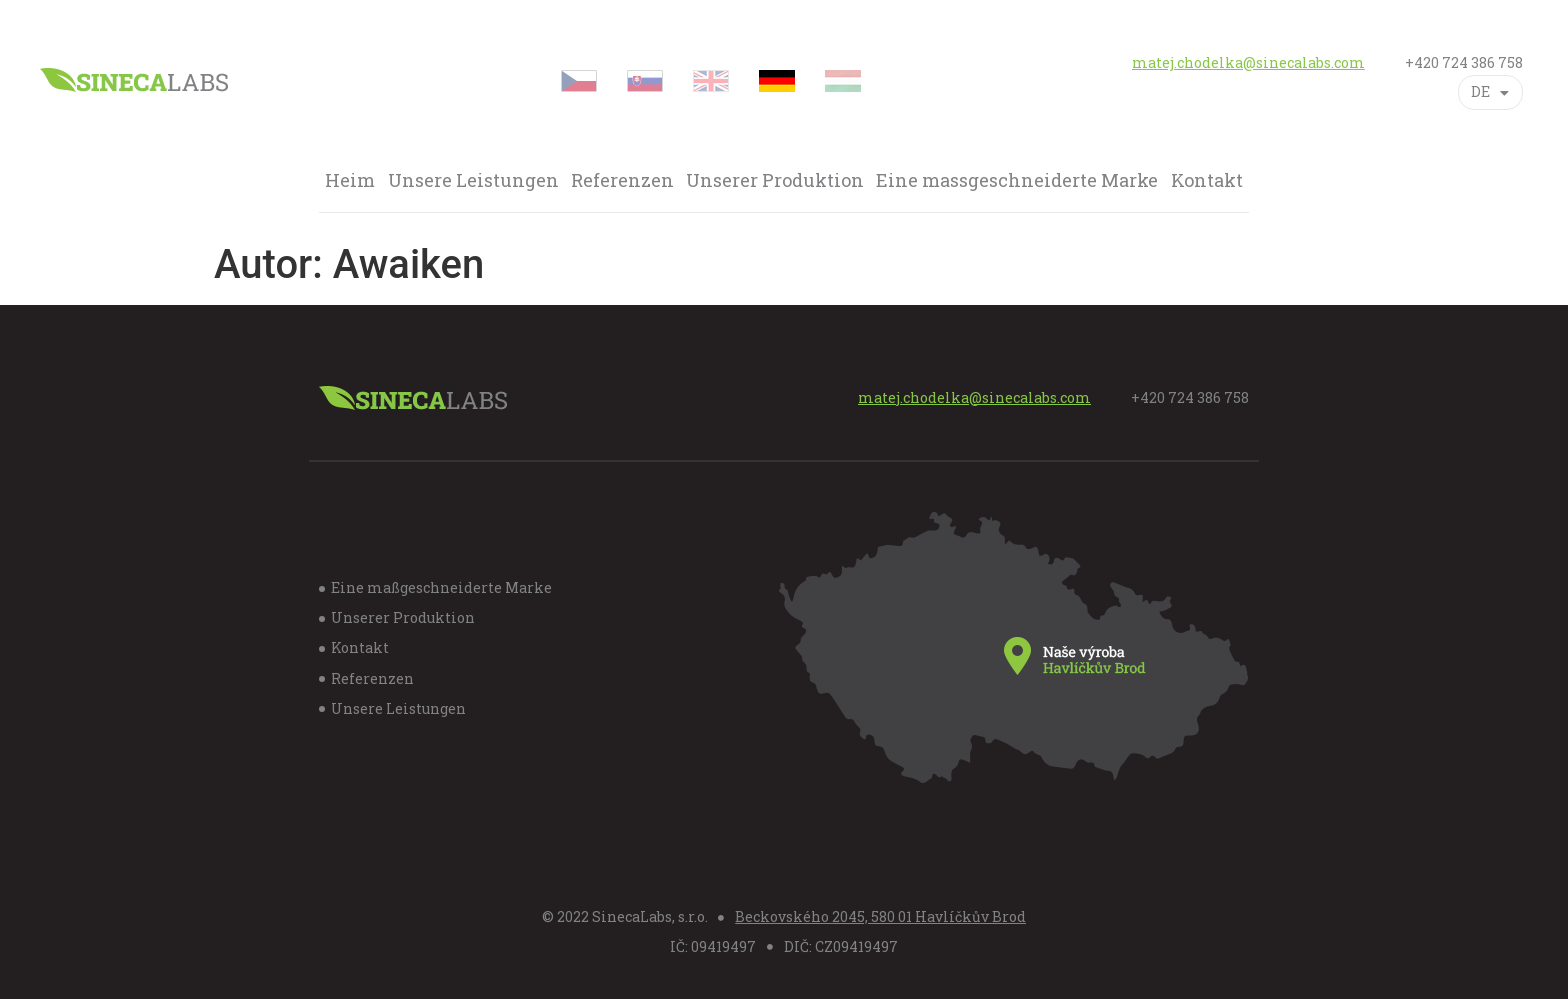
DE (1490, 92)
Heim (350, 181)
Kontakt (1207, 181)
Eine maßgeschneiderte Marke (441, 587)
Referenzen (622, 181)
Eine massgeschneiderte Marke (1017, 181)
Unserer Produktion (775, 181)
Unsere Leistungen (473, 181)
